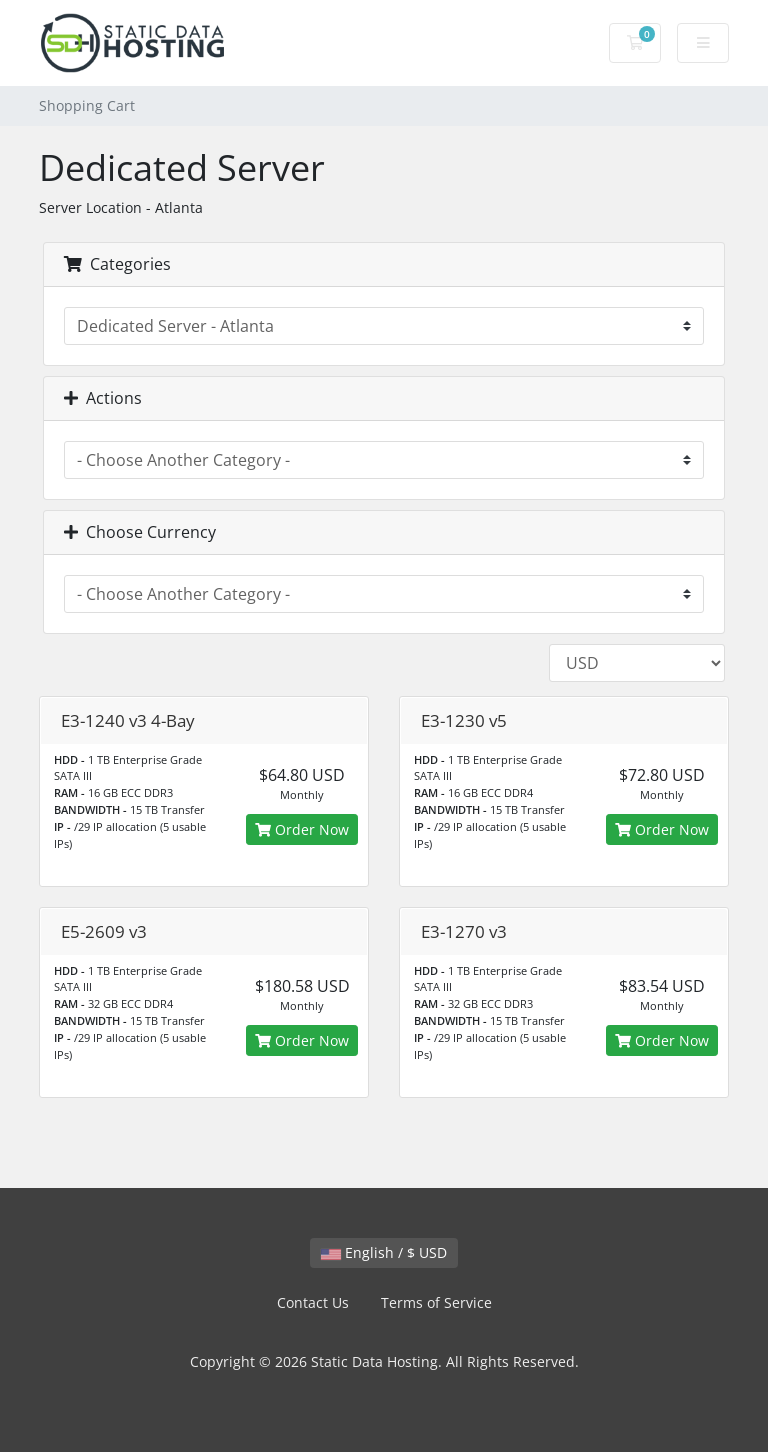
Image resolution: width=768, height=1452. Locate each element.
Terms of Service (436, 1302)
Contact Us (313, 1302)
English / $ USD (384, 1252)
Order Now (302, 829)
